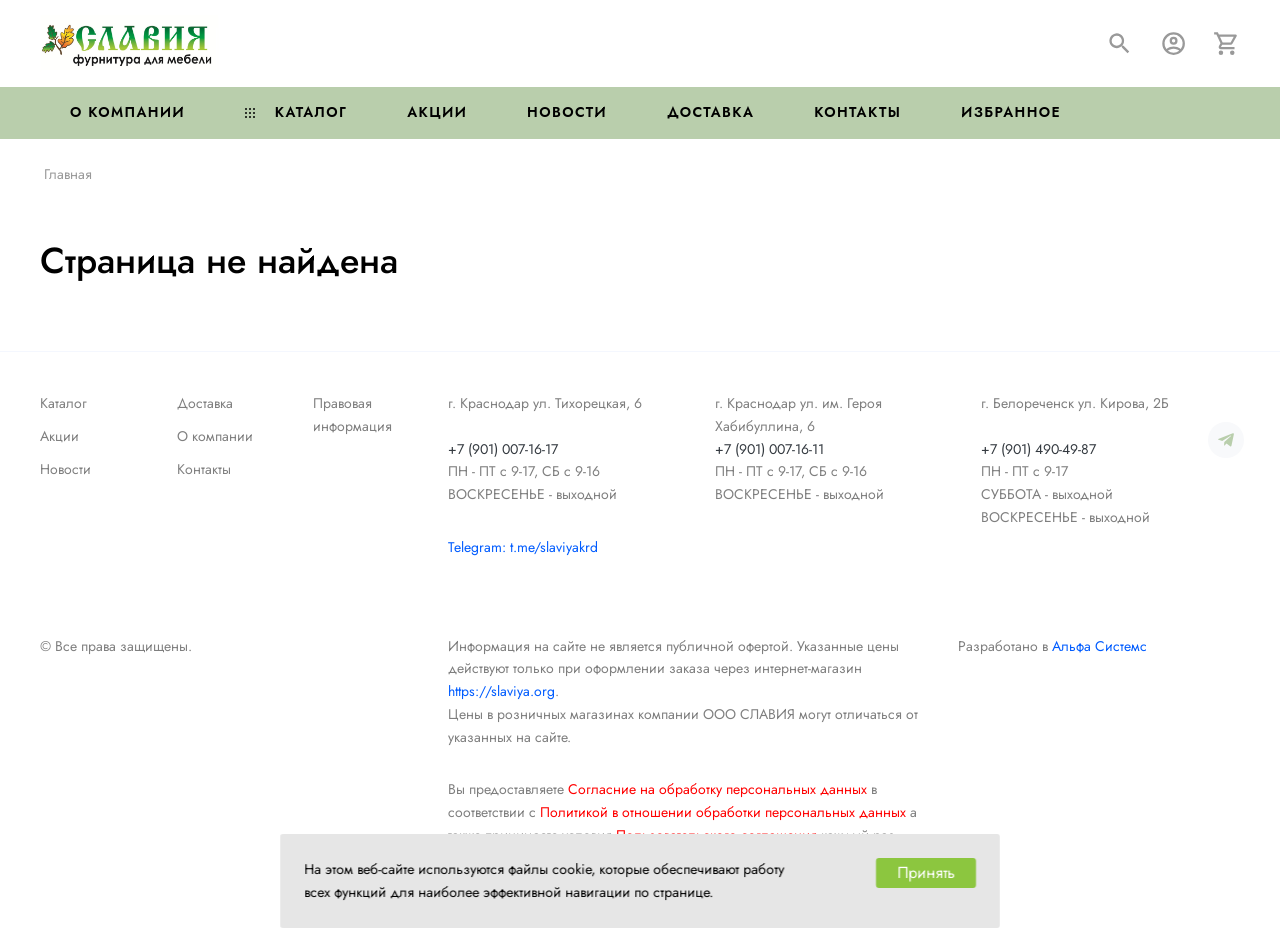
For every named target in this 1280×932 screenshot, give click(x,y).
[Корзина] (1226, 43)
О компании (127, 112)
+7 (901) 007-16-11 (769, 449)
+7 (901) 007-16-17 (503, 449)
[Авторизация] (1173, 43)
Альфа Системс (1099, 646)
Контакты (857, 112)
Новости (567, 112)
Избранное (1011, 112)
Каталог (296, 112)
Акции (437, 112)
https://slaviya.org (501, 691)
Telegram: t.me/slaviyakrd (523, 547)
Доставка (710, 112)
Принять (926, 872)
